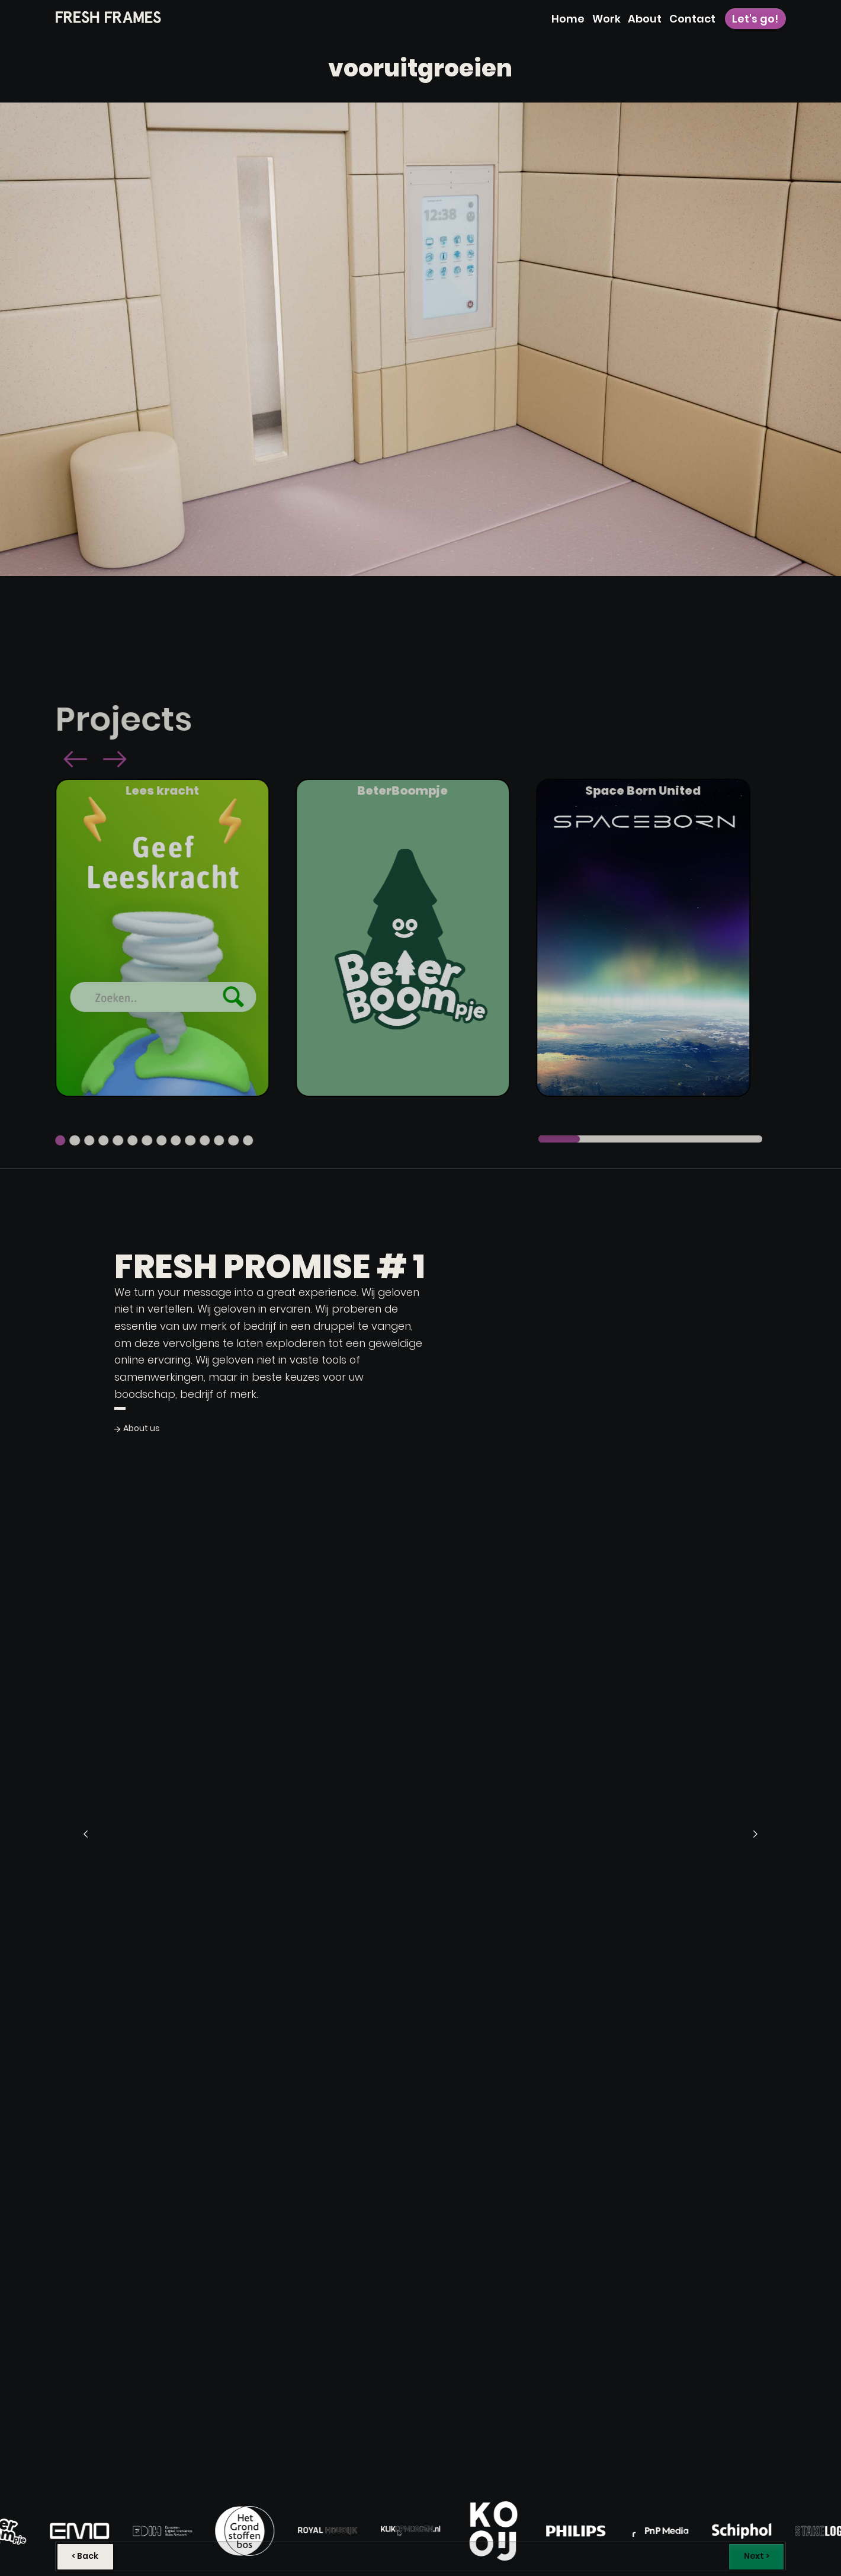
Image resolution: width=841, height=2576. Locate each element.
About (645, 18)
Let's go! (755, 18)
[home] (108, 17)
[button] (56, 760)
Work (606, 18)
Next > (756, 2556)
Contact (692, 18)
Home (568, 18)
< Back (85, 2556)
